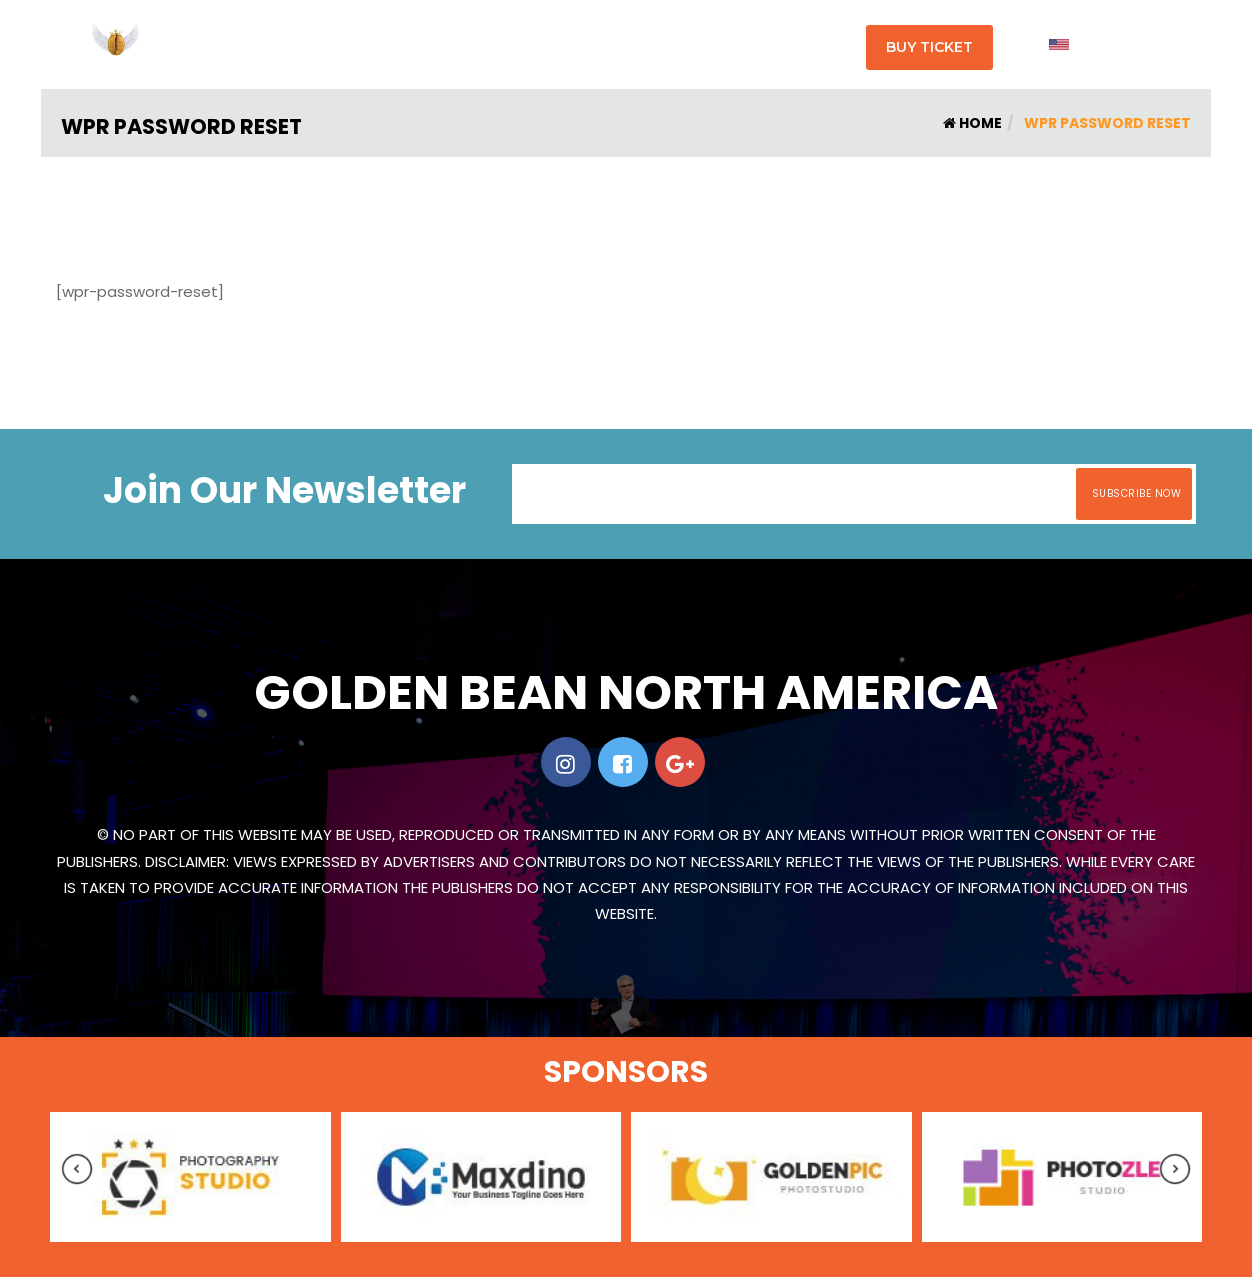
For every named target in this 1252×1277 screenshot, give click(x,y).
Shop (612, 45)
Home (972, 123)
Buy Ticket (929, 47)
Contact (822, 45)
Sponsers (739, 45)
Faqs (668, 45)
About (469, 45)
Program (542, 45)
